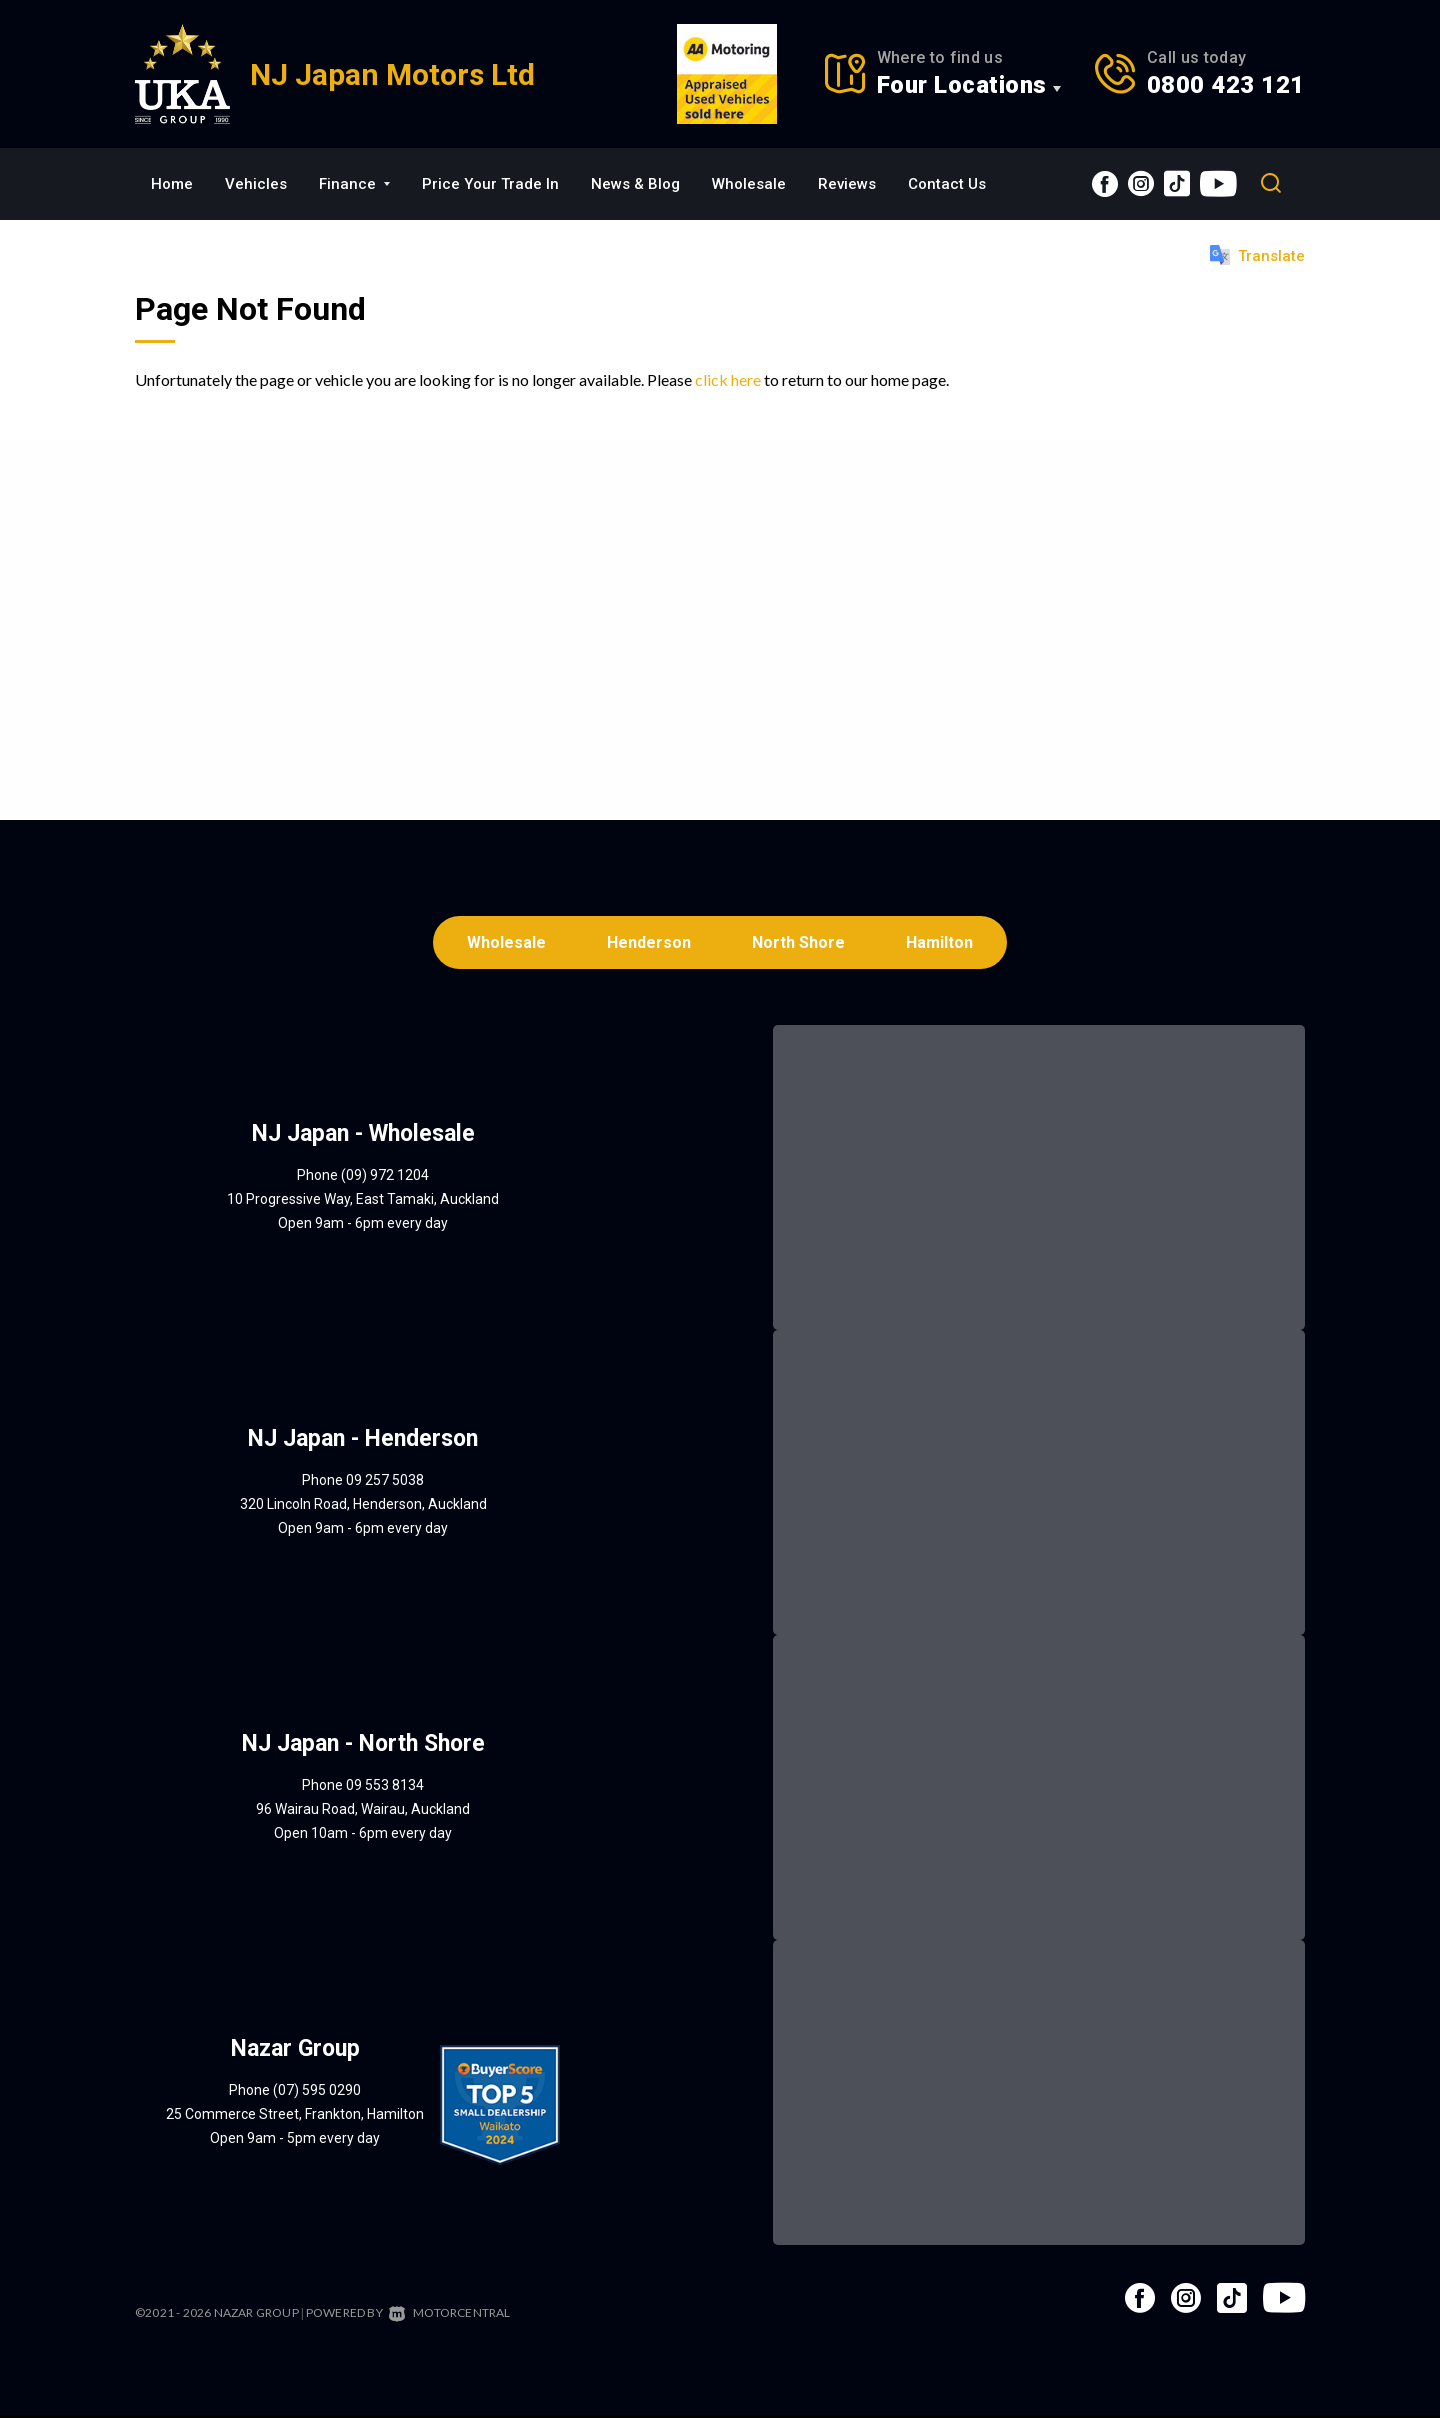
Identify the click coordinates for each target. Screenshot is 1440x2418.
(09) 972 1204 (385, 1178)
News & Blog (635, 184)
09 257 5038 (385, 1483)
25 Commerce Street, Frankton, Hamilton (295, 2117)
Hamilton (944, 943)
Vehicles (256, 184)
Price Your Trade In (490, 184)
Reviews (847, 184)
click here (728, 379)
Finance (354, 184)
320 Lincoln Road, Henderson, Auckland (363, 1507)
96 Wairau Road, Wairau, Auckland (363, 1812)
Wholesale (749, 184)
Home (172, 184)
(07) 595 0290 (317, 2093)
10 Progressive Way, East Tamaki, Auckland (363, 1202)
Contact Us (947, 184)
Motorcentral (450, 2315)
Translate (1257, 255)
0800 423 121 (1226, 85)
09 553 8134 (385, 1788)
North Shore (800, 943)
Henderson (648, 943)
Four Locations (962, 85)
